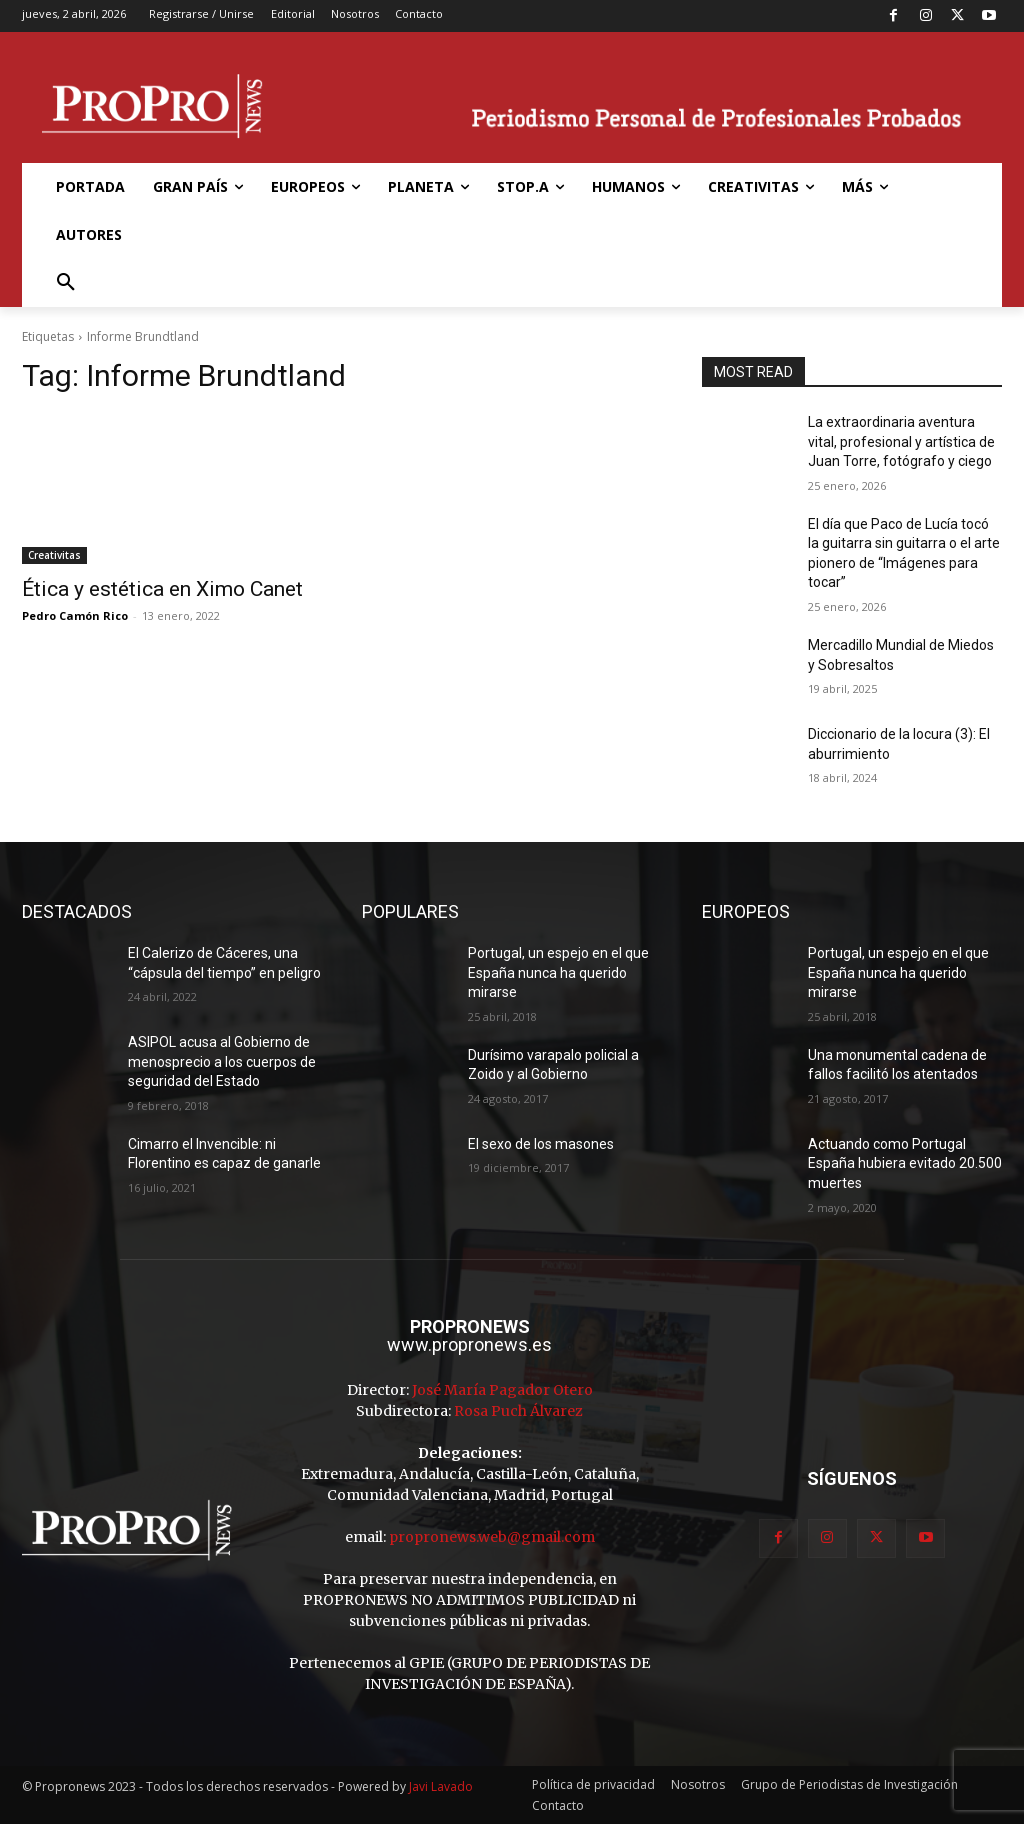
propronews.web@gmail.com (492, 1537)
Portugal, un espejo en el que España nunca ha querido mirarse (558, 972)
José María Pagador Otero (502, 1390)
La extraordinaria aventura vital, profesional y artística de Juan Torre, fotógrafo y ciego (901, 441)
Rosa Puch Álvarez (518, 1411)
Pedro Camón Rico (75, 615)
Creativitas (54, 555)
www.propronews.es (469, 1344)
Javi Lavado (441, 1786)
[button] (66, 283)
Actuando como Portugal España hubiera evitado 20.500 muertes (905, 1163)
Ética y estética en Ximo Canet (162, 589)
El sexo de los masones (541, 1144)
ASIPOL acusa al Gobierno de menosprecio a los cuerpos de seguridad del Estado (222, 1061)
